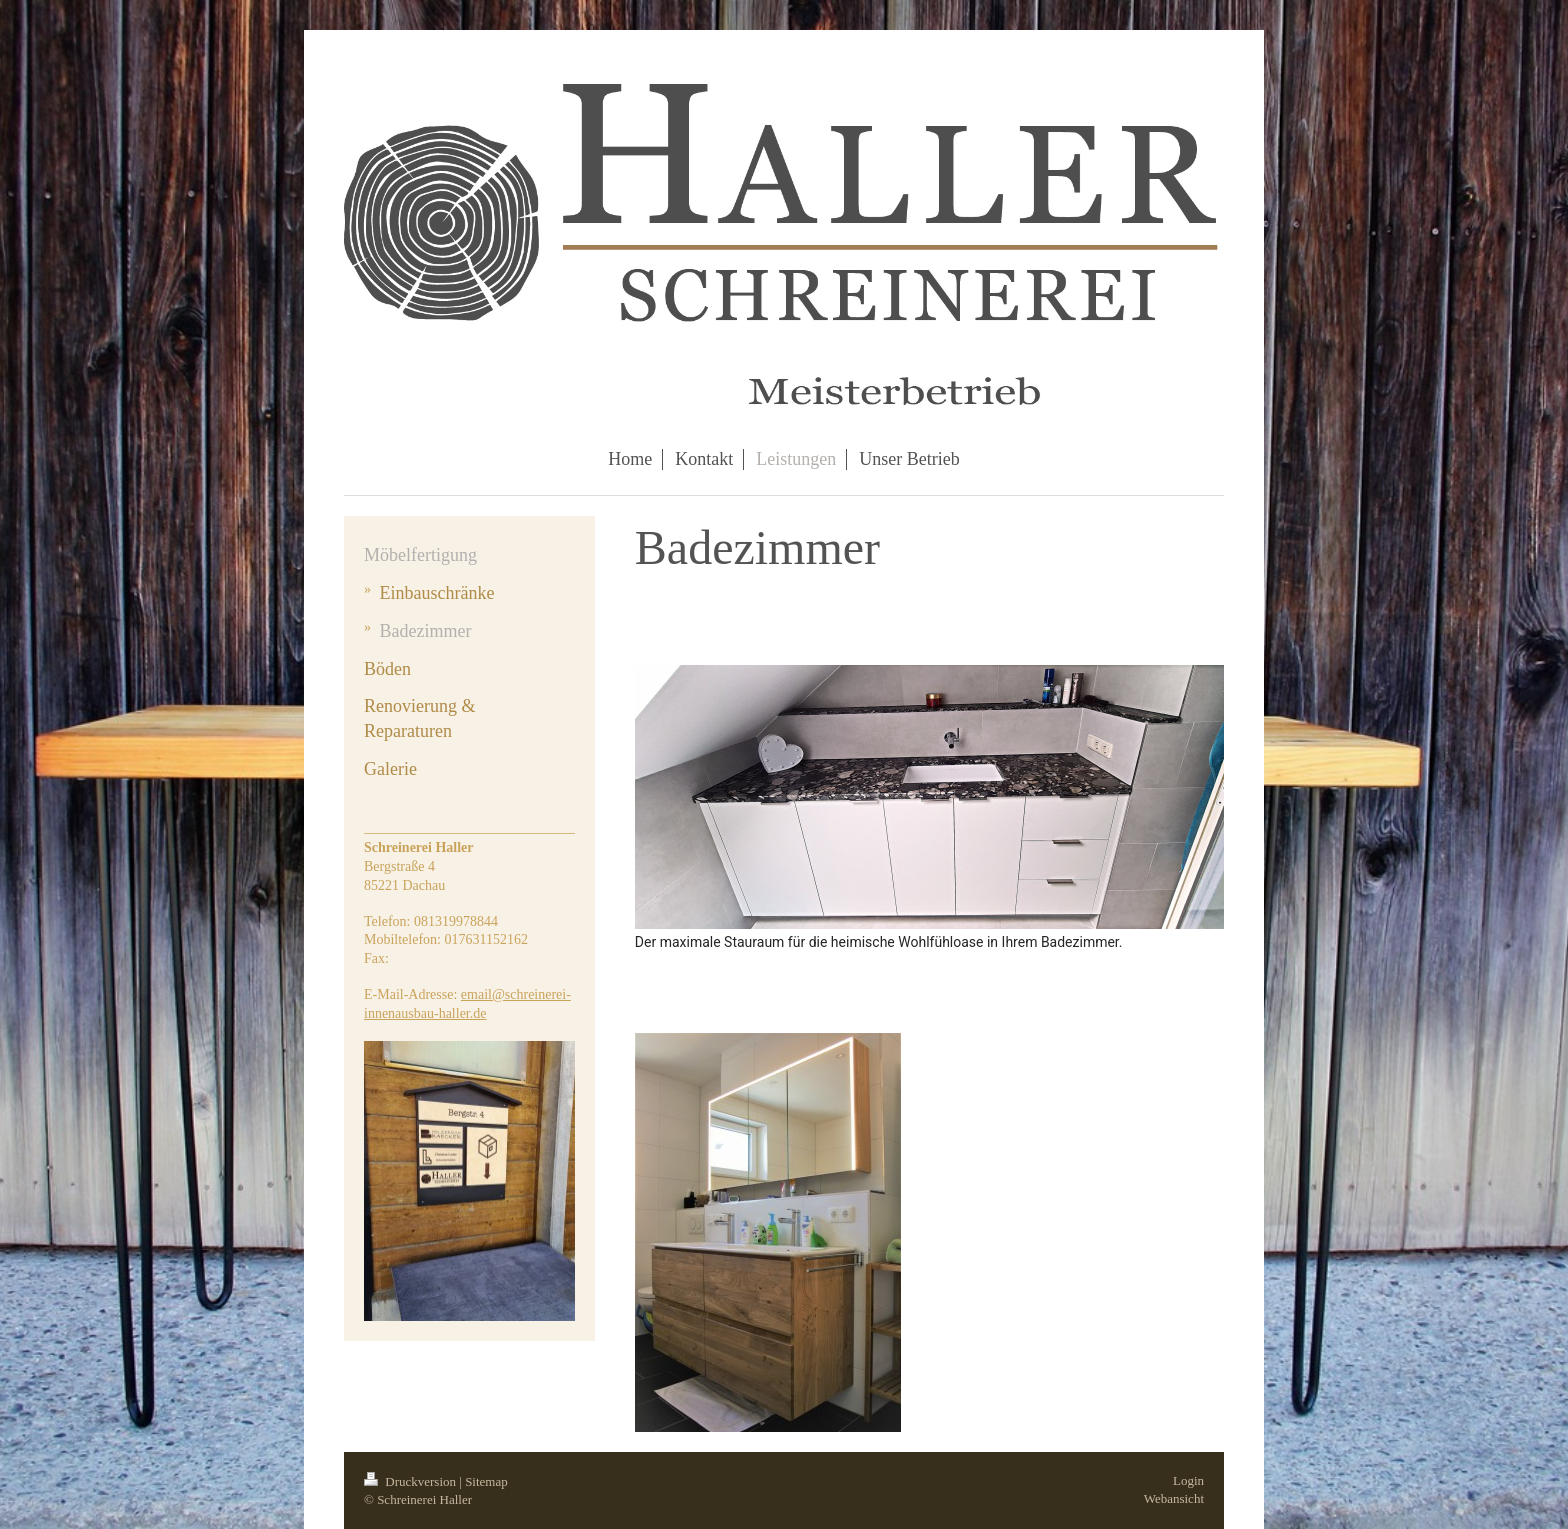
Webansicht (1174, 1498)
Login (1188, 1480)
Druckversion (411, 1481)
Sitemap (486, 1481)
